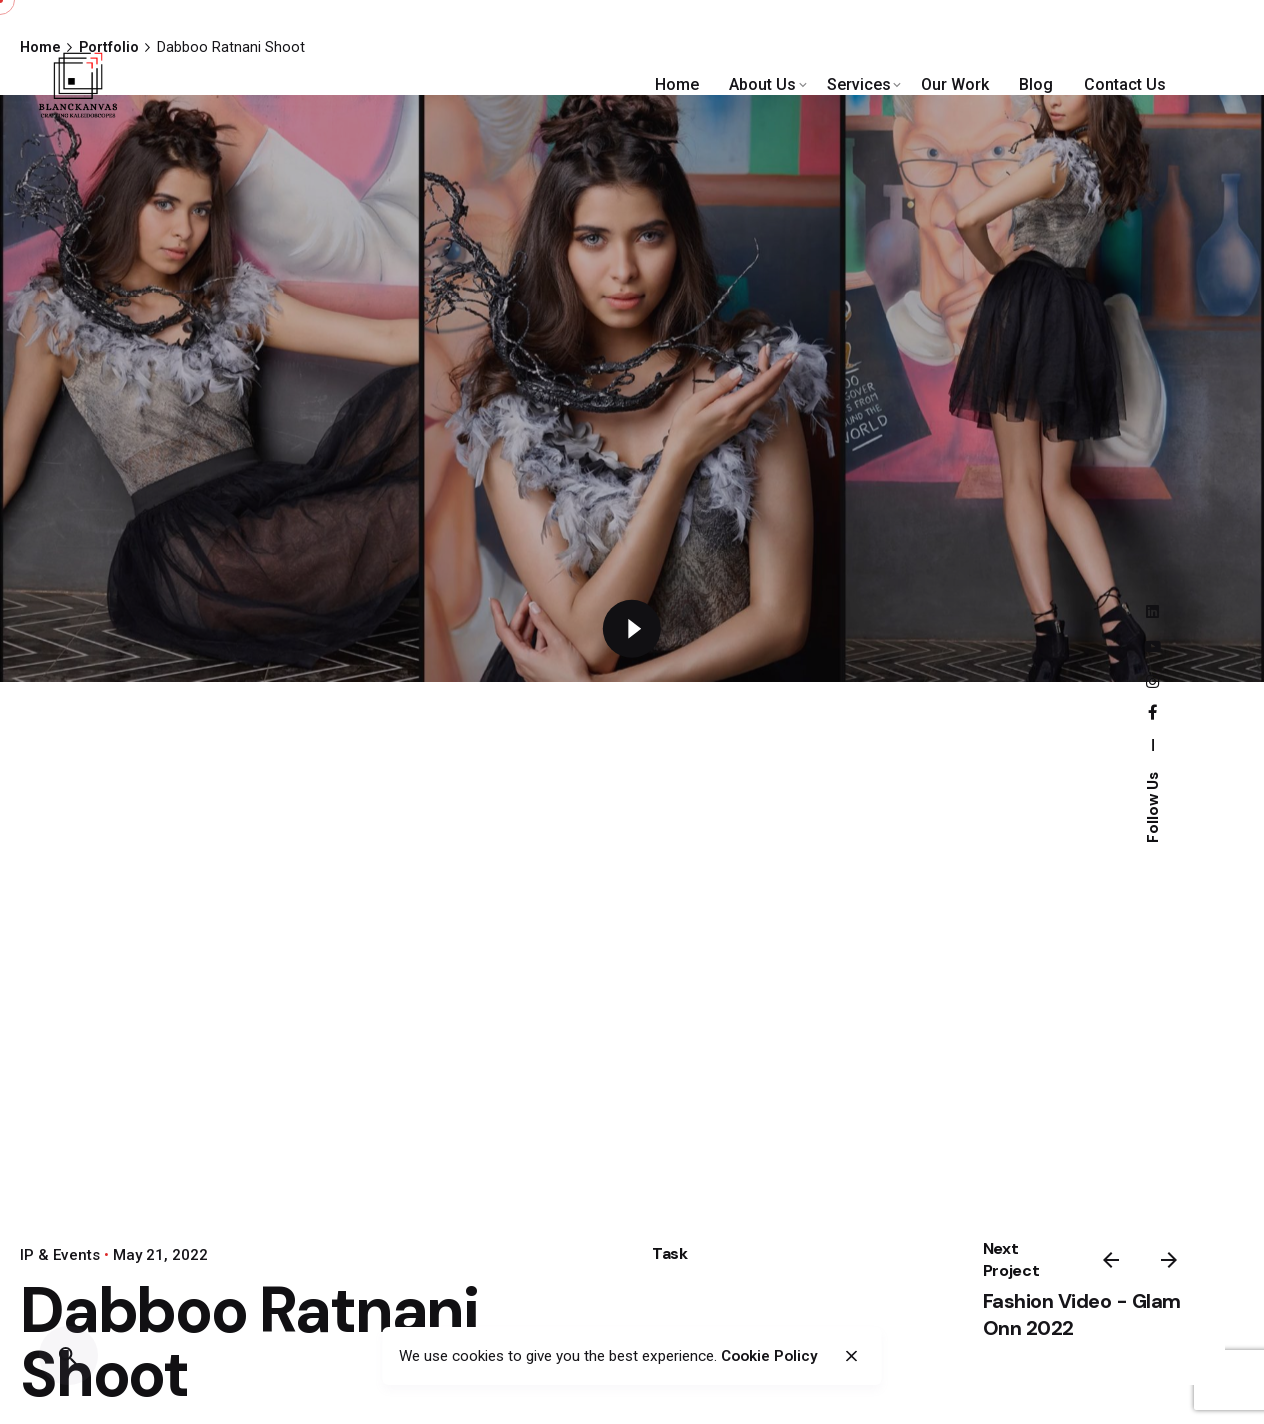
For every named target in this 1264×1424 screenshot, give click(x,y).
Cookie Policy (769, 1356)
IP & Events (60, 1255)
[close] (851, 1357)
